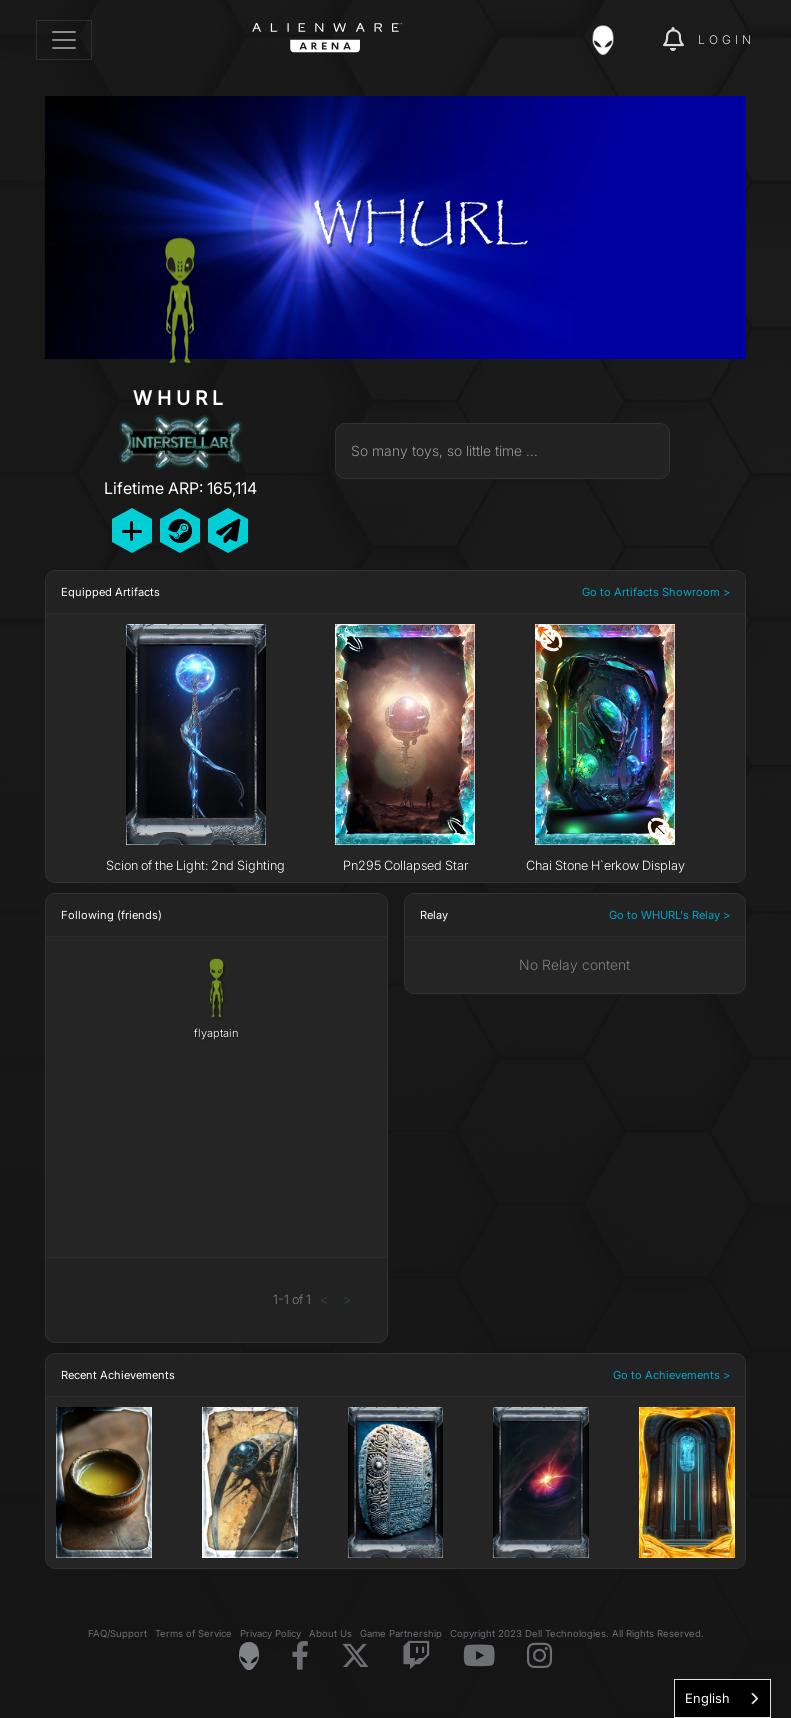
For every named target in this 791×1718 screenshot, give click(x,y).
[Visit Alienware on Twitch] (416, 1656)
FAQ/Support (117, 1633)
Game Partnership (401, 1633)
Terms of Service (193, 1633)
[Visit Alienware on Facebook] (300, 1656)
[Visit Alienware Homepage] (249, 1656)
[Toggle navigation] (64, 40)
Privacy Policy (270, 1633)
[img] (613, 40)
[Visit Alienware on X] (355, 1656)
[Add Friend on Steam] (180, 530)
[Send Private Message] (228, 530)
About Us (330, 1633)
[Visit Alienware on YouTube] (479, 1656)
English (707, 1698)
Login (726, 39)
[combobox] (722, 1698)
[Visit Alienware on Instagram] (539, 1656)
